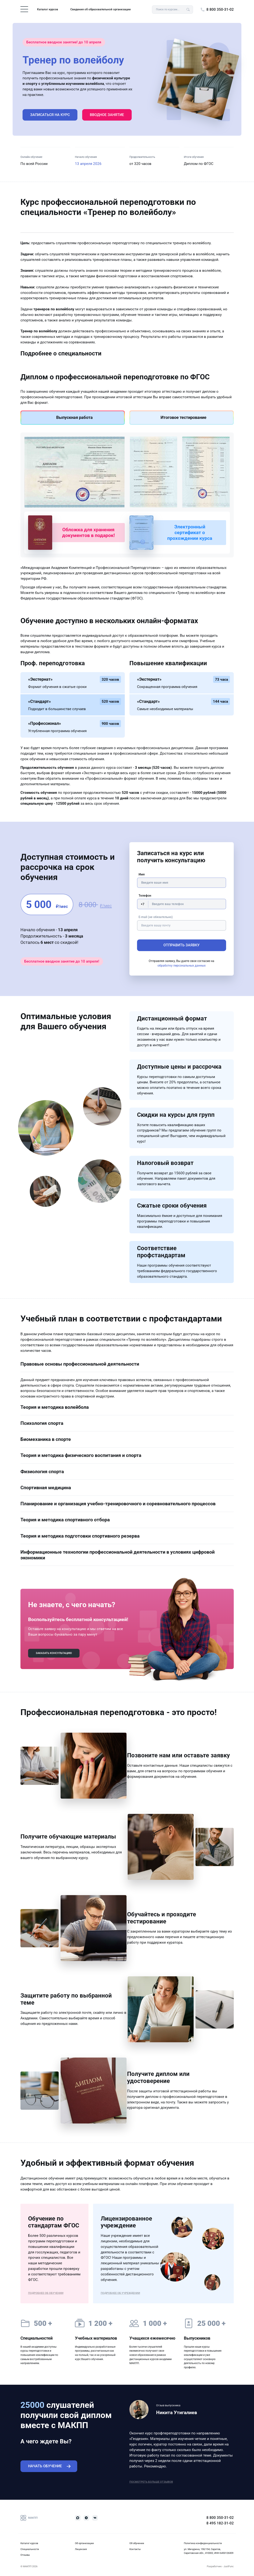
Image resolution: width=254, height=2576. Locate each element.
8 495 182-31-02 (220, 2523)
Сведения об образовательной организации (100, 9)
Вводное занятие (107, 115)
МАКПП (29, 2518)
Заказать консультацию (54, 1653)
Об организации (84, 2543)
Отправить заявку (181, 945)
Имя (142, 874)
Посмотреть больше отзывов (151, 2482)
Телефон (145, 895)
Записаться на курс (50, 115)
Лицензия (81, 2549)
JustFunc (229, 2566)
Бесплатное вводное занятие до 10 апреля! (61, 961)
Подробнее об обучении (45, 2293)
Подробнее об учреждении (120, 2293)
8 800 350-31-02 (220, 9)
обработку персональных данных (181, 965)
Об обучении (136, 2543)
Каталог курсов (47, 9)
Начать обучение (45, 2466)
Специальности (29, 2549)
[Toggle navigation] (24, 9)
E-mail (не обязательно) (156, 917)
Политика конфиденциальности (203, 2543)
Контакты (135, 2549)
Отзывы (25, 2554)
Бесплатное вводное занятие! (63, 42)
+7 (142, 904)
